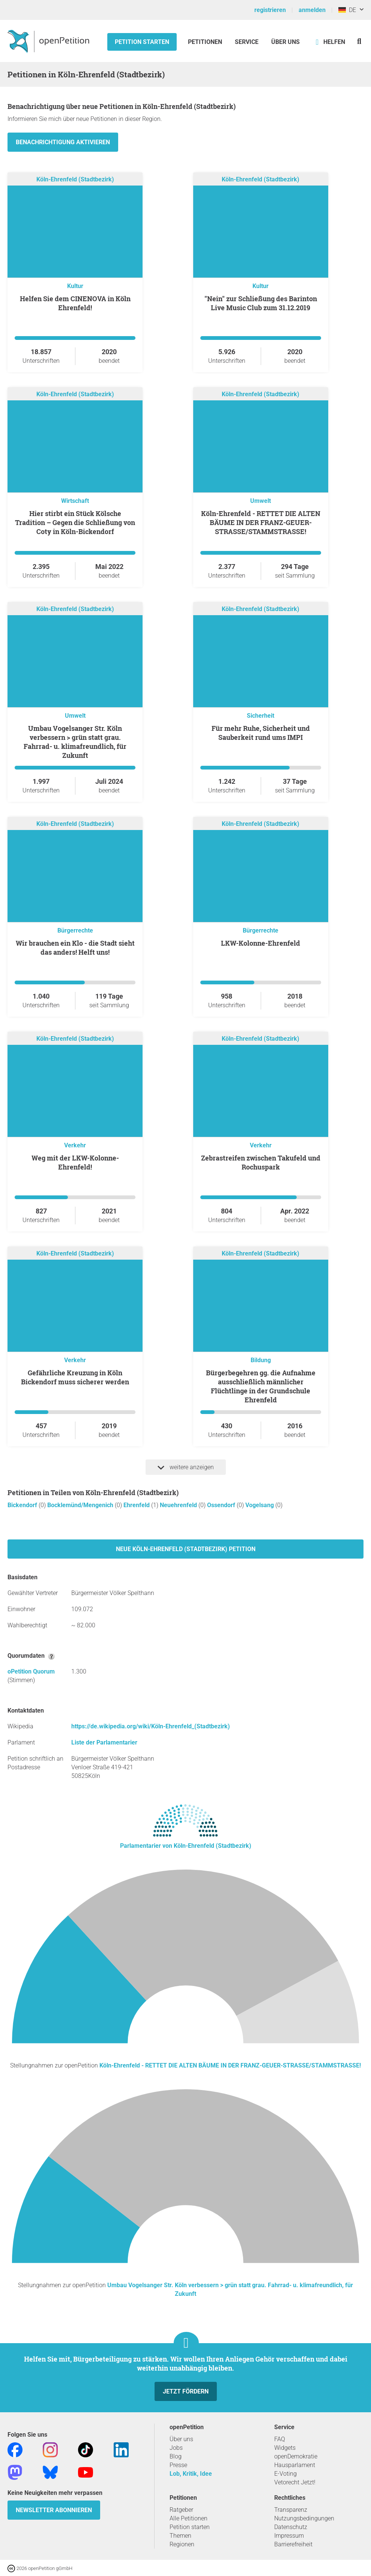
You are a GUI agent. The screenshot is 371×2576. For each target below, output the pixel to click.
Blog (176, 2456)
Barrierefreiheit (293, 2544)
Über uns (181, 2439)
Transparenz (290, 2509)
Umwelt (260, 500)
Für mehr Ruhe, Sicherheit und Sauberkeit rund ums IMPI (261, 733)
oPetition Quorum (31, 1671)
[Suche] (359, 41)
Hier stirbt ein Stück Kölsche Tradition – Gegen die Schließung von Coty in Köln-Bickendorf (75, 522)
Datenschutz (290, 2527)
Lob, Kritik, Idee (191, 2473)
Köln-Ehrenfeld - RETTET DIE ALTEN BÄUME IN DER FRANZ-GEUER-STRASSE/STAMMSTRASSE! (260, 522)
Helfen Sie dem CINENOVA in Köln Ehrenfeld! (75, 303)
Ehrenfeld (137, 1505)
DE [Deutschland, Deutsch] (347, 10)
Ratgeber (181, 2509)
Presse (178, 2465)
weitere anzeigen (186, 1467)
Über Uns (285, 41)
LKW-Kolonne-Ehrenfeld (260, 943)
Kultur (75, 286)
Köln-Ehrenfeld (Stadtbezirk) (75, 179)
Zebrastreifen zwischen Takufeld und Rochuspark (260, 1162)
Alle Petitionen (188, 2518)
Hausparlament (294, 2465)
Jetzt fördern (186, 2391)
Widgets (285, 2447)
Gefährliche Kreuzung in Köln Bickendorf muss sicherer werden (75, 1377)
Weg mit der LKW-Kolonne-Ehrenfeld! (75, 1162)
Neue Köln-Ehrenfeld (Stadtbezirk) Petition (185, 1549)
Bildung (261, 1360)
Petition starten (142, 41)
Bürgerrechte (75, 930)
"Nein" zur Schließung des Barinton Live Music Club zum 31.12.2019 (260, 303)
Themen (180, 2535)
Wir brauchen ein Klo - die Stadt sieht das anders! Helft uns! (75, 948)
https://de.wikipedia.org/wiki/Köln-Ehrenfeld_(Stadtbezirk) (150, 1726)
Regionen (182, 2544)
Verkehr (75, 1145)
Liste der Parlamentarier (104, 1742)
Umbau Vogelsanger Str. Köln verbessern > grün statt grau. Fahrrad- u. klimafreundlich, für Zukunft (75, 742)
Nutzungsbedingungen (304, 2518)
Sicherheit (260, 715)
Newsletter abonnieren (54, 2510)
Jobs (176, 2447)
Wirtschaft (75, 500)
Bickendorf (23, 1505)
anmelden (312, 10)
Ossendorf (222, 1505)
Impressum (289, 2535)
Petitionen (206, 41)
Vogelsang (260, 1505)
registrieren (270, 10)
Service (246, 41)
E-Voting (285, 2473)
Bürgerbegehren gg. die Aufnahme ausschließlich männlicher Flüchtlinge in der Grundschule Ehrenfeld (260, 1386)
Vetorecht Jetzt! (294, 2482)
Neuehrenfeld (179, 1505)
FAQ (279, 2439)
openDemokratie (295, 2456)
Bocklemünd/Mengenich (81, 1505)
